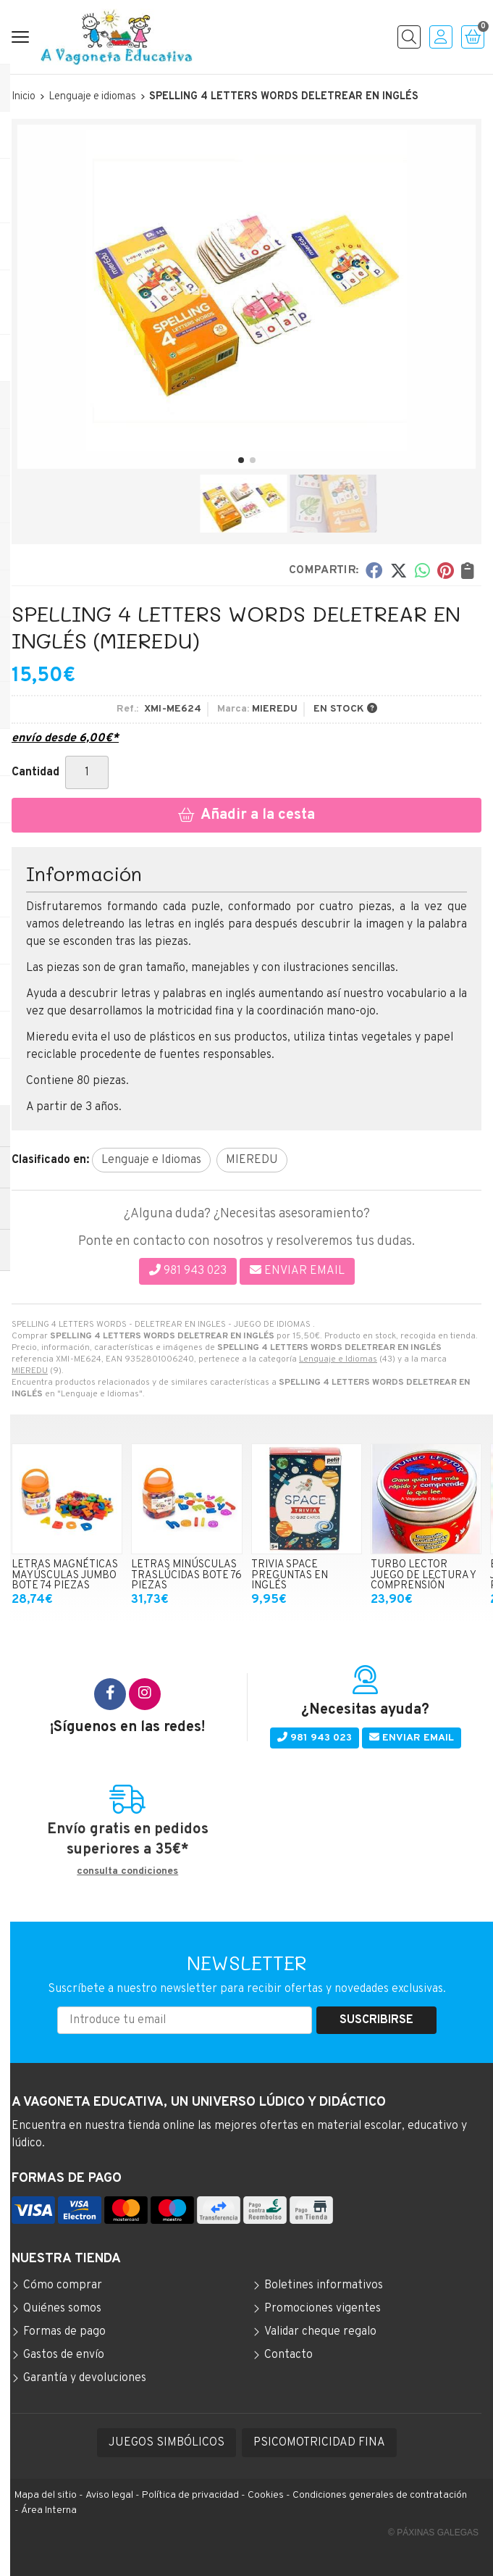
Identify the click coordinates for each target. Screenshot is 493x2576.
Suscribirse (376, 2020)
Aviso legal (109, 2495)
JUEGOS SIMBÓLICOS (166, 2442)
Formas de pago (64, 2332)
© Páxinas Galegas (433, 2532)
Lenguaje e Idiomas (338, 1359)
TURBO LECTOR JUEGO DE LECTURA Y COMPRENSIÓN (423, 1575)
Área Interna (49, 2510)
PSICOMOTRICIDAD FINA (319, 2442)
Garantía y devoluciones (84, 2378)
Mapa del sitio (45, 2495)
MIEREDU (30, 1371)
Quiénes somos (62, 2308)
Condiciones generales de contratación (379, 2495)
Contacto (288, 2355)
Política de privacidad (190, 2495)
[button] (241, 460)
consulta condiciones (127, 1871)
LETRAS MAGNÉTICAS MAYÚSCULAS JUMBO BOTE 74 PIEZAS (65, 1575)
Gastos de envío (63, 2355)
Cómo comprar (62, 2285)
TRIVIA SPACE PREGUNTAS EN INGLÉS (289, 1575)
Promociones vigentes (322, 2308)
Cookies (266, 2495)
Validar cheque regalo (320, 2332)
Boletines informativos (323, 2285)
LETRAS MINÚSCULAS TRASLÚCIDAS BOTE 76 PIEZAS (186, 1575)
